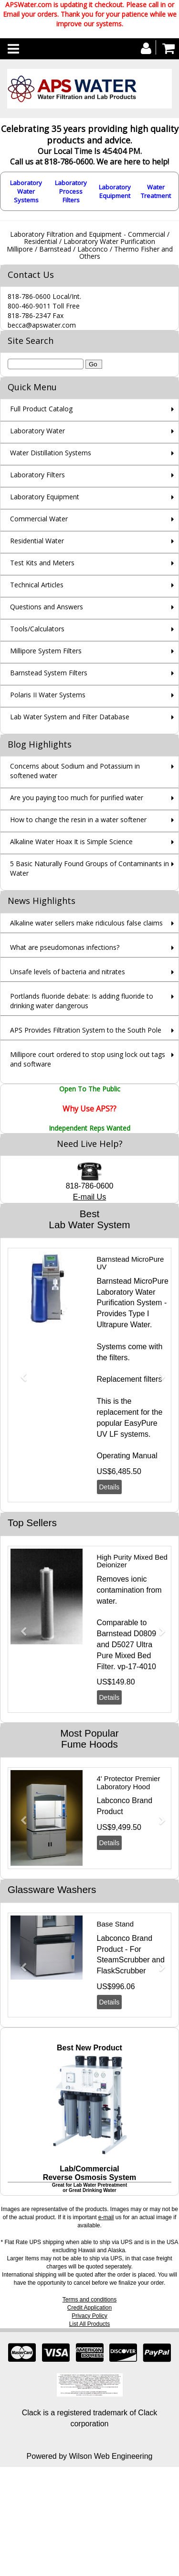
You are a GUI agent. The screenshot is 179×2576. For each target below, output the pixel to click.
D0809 (145, 1633)
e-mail (106, 2217)
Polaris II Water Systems (47, 694)
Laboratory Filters (37, 474)
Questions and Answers (46, 606)
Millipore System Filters (46, 650)
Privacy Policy (89, 2315)
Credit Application (89, 2307)
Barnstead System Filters (48, 672)
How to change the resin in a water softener (78, 819)
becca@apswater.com (42, 325)
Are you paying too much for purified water (76, 797)
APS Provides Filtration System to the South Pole (85, 1030)
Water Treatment (156, 191)
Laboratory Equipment (115, 191)
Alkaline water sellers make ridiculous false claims (86, 922)
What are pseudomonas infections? (64, 947)
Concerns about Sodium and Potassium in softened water (75, 770)
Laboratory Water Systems (26, 191)
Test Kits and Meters (42, 562)
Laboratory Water (37, 430)
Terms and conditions (89, 2299)
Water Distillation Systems (50, 452)
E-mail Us (89, 1197)
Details (109, 1487)
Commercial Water (39, 518)
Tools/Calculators (37, 628)
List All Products (89, 2324)
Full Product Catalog (41, 408)
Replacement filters (129, 1379)
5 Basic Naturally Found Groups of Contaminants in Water (89, 868)
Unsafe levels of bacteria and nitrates (67, 971)
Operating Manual (127, 1456)
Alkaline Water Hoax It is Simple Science (71, 841)
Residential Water (37, 540)
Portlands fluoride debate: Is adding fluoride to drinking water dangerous (81, 1000)
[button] (20, 1372)
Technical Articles (36, 584)
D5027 (123, 1644)
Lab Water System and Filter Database (69, 716)
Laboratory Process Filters (71, 191)
